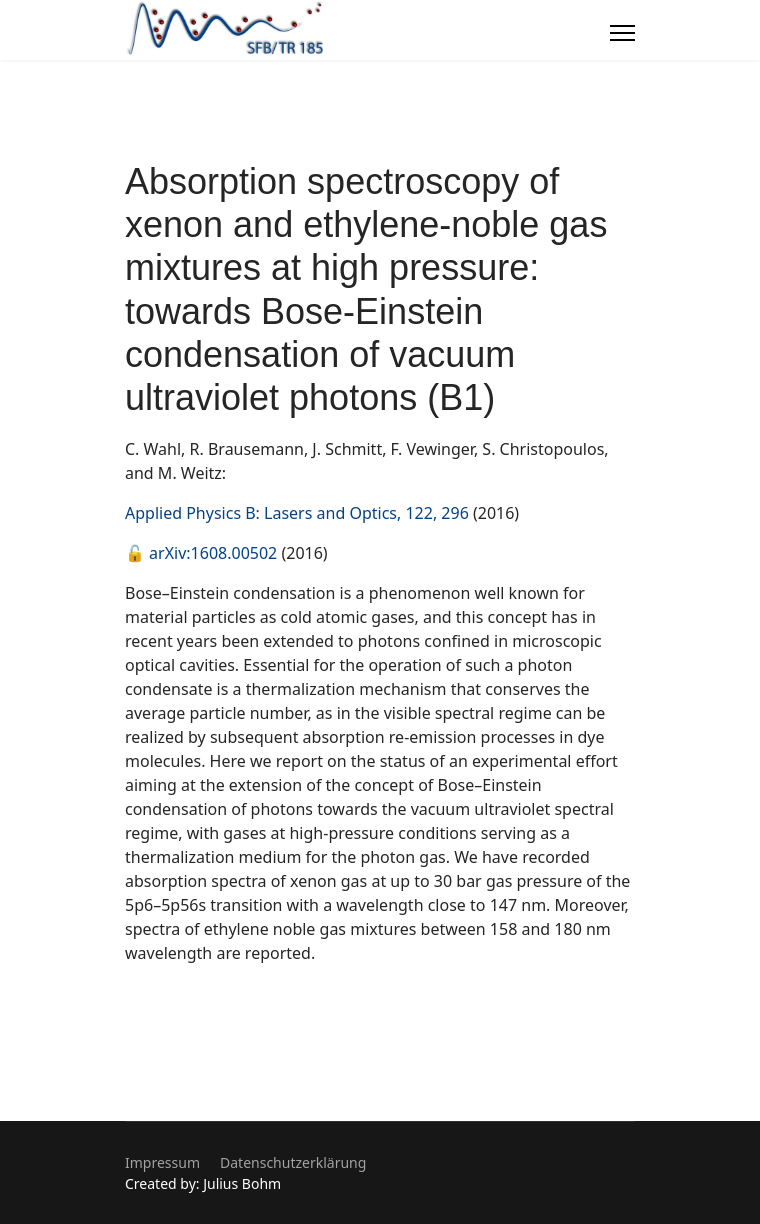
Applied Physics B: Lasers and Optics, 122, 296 (297, 513)
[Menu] (622, 33)
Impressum (162, 1162)
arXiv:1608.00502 (213, 553)
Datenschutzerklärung (293, 1162)
